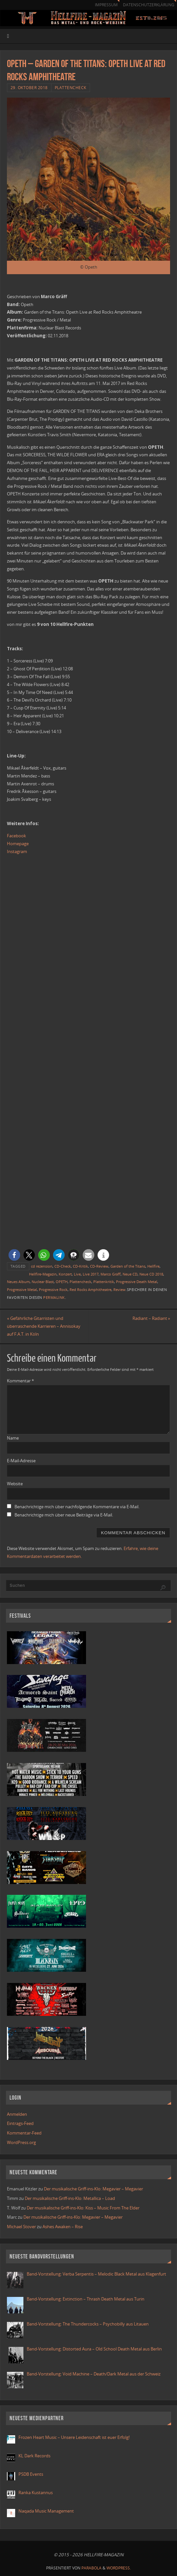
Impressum (106, 5)
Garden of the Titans (127, 1266)
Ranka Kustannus (35, 2492)
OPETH (62, 1281)
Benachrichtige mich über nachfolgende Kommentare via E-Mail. (77, 1507)
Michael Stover (21, 2227)
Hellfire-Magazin (43, 1274)
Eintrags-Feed (20, 2123)
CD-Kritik (80, 1266)
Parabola (91, 2568)
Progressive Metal (22, 1289)
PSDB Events (30, 2474)
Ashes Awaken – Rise (63, 2227)
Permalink (54, 1297)
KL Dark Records (34, 2456)
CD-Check (62, 1266)
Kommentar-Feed (24, 2133)
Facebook (16, 836)
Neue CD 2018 (151, 1274)
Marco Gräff (111, 1274)
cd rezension (41, 1266)
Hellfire (153, 1266)
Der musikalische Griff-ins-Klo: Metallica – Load (70, 2198)
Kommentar (20, 1381)
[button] (14, 1255)
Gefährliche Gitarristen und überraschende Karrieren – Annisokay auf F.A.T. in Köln (43, 1326)
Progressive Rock (53, 1289)
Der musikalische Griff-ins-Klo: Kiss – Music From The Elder (83, 2208)
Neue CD (130, 1274)
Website (15, 1484)
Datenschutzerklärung (148, 5)
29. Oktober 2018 (29, 87)
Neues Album (18, 1281)
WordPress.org (21, 2142)
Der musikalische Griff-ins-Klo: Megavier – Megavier (93, 2189)
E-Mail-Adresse (21, 1461)
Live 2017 (91, 1274)
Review (119, 1289)
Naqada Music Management (46, 2511)
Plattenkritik (103, 1281)
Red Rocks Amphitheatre (90, 1289)
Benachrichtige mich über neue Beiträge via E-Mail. (64, 1515)
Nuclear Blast (43, 1281)
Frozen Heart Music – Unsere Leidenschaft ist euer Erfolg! (74, 2437)
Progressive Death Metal (136, 1281)
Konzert (65, 1274)
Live (77, 1274)
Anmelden (17, 2114)
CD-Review (99, 1266)
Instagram (17, 851)
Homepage (18, 844)
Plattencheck (70, 87)
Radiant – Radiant (151, 1318)
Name (13, 1438)
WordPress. (118, 2568)
